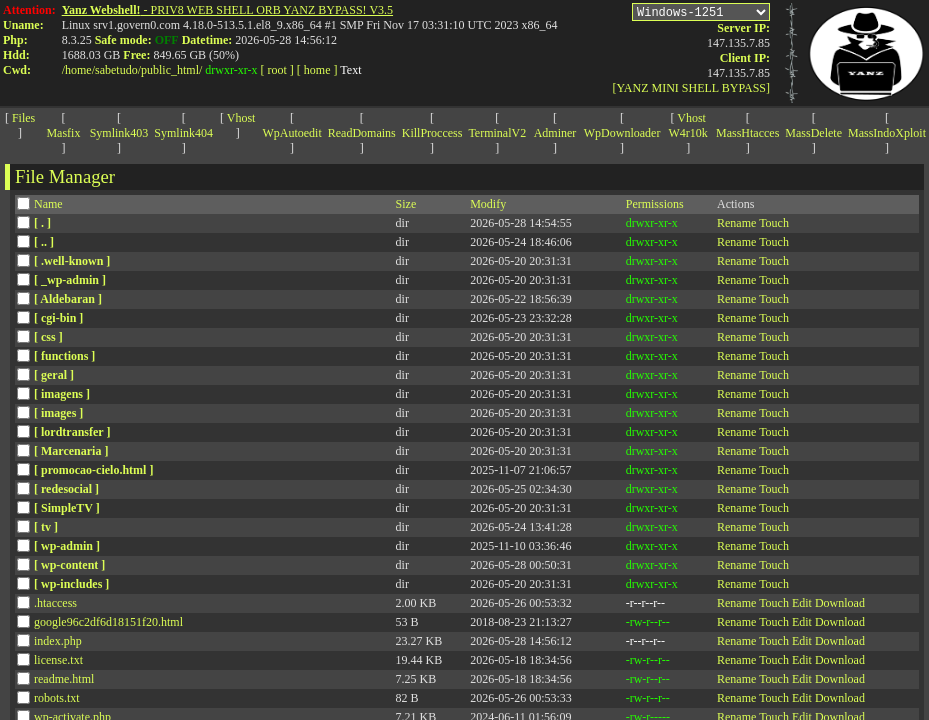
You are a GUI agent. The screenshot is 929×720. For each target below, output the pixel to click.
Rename (736, 223)
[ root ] (277, 70)
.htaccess (55, 603)
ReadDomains (362, 133)
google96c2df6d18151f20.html (108, 622)
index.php (58, 641)
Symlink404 (183, 133)
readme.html (64, 679)
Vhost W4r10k (688, 125)
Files (23, 118)
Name (48, 204)
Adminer (555, 133)
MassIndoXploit (887, 133)
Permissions (655, 204)
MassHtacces (747, 133)
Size (406, 204)
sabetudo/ (118, 70)
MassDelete (813, 133)
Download (840, 603)
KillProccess (432, 133)
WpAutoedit (291, 133)
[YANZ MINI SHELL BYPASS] (691, 91)
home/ (80, 70)
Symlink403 (119, 133)
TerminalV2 (497, 133)
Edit (802, 603)
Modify (488, 204)
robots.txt (57, 698)
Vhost (241, 118)
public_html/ (171, 70)
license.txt (58, 660)
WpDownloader (622, 133)
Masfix (63, 133)
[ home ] (317, 70)
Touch (774, 223)
